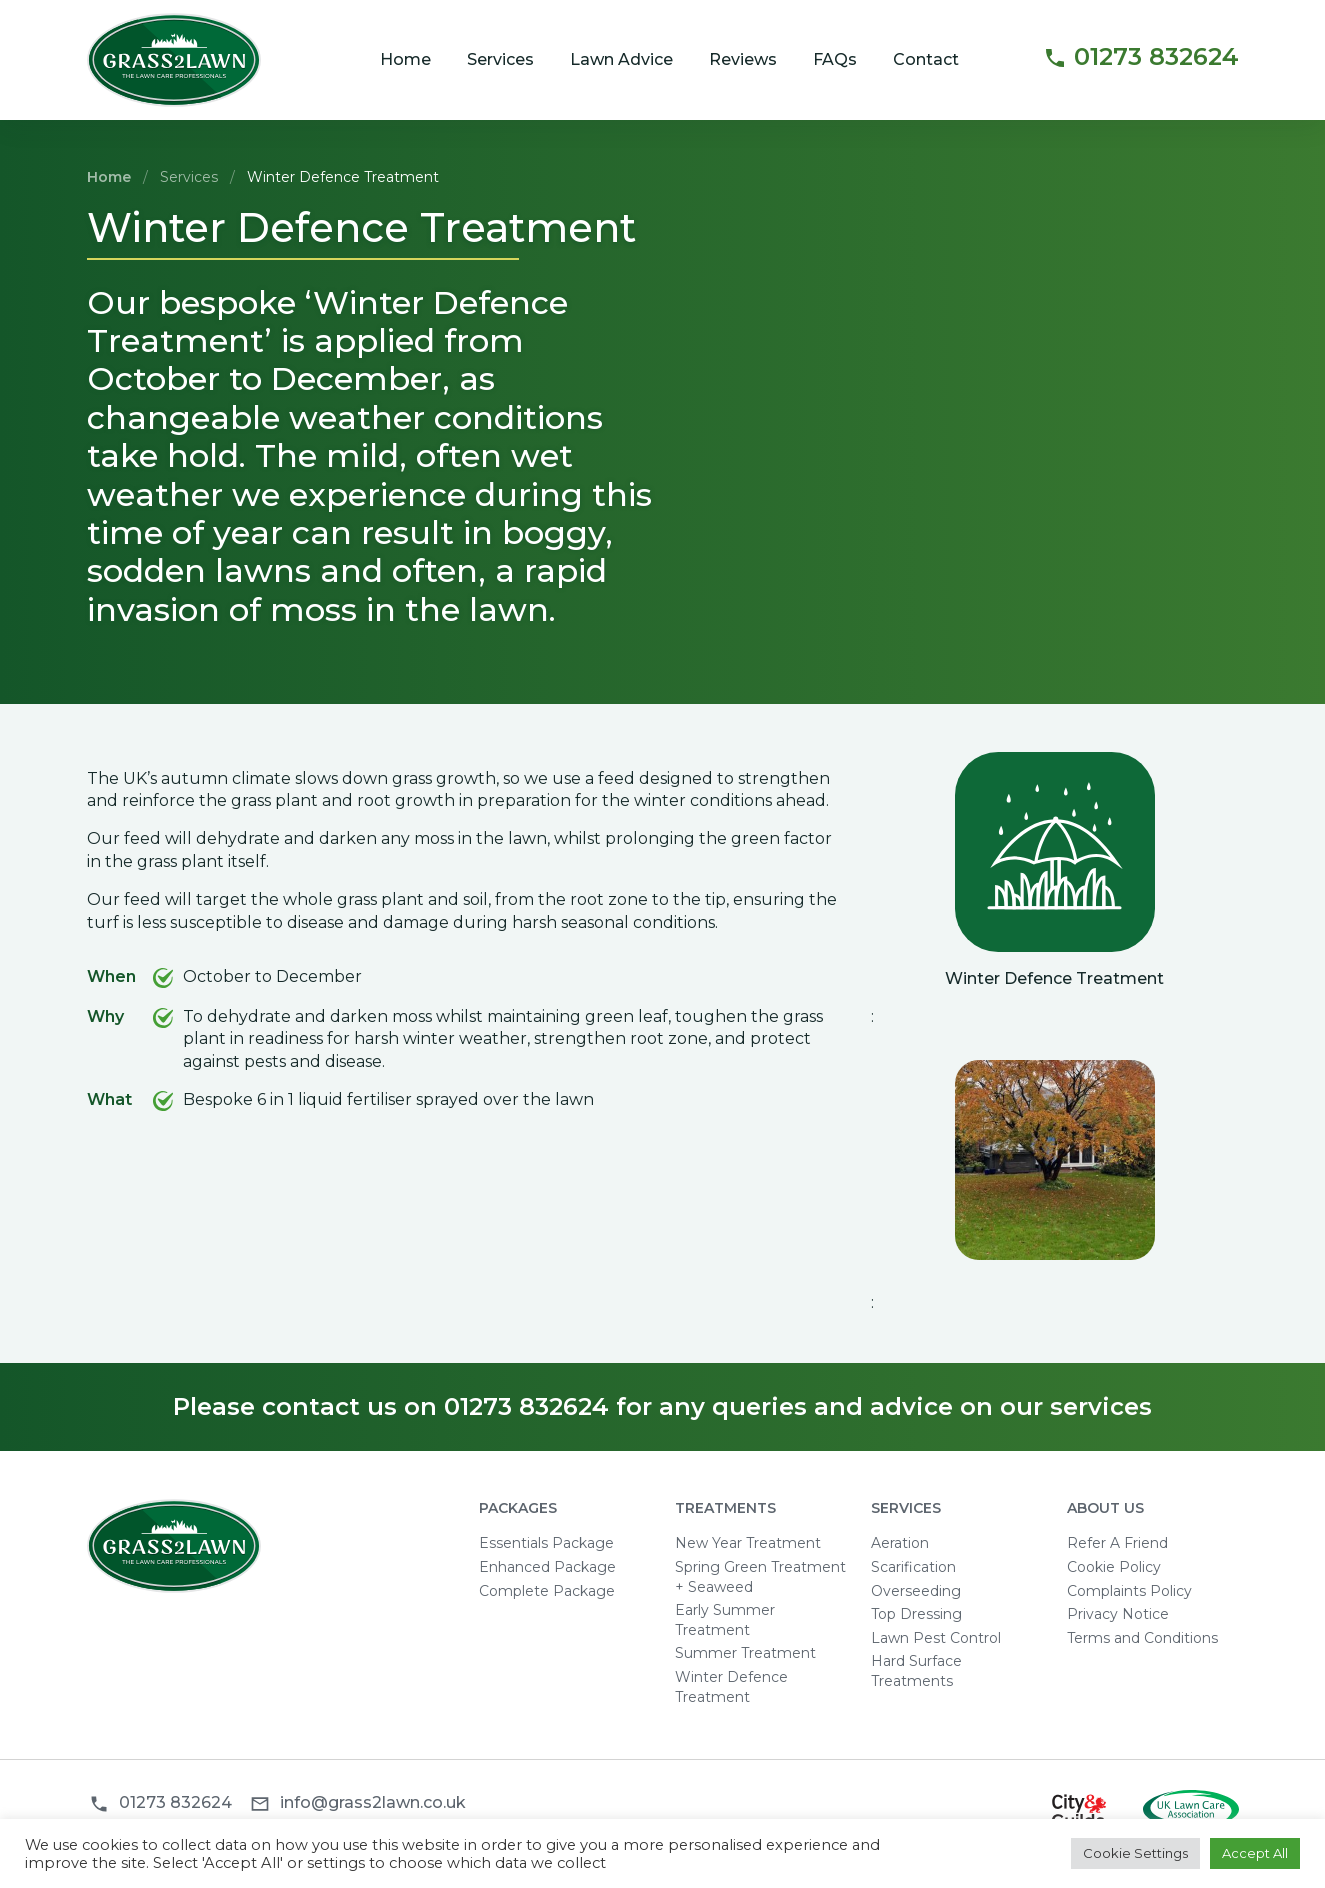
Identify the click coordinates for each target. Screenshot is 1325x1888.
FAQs (835, 59)
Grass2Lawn (174, 60)
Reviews (743, 59)
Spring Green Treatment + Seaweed (760, 1577)
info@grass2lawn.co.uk (373, 1802)
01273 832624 (1141, 58)
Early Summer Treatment (725, 1620)
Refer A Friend (1117, 1543)
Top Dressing (916, 1614)
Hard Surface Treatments (916, 1671)
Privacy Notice (1118, 1614)
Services (500, 59)
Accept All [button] (1255, 1853)
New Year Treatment (748, 1543)
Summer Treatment (745, 1653)
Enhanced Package (547, 1567)
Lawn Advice (621, 59)
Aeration (900, 1543)
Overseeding (916, 1591)
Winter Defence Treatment (731, 1687)
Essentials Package (546, 1543)
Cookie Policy (1114, 1567)
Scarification (913, 1567)
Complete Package (547, 1591)
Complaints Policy (1129, 1591)
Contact (926, 59)
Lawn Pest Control (936, 1638)
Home (405, 59)
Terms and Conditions (1142, 1638)
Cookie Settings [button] (1135, 1853)
